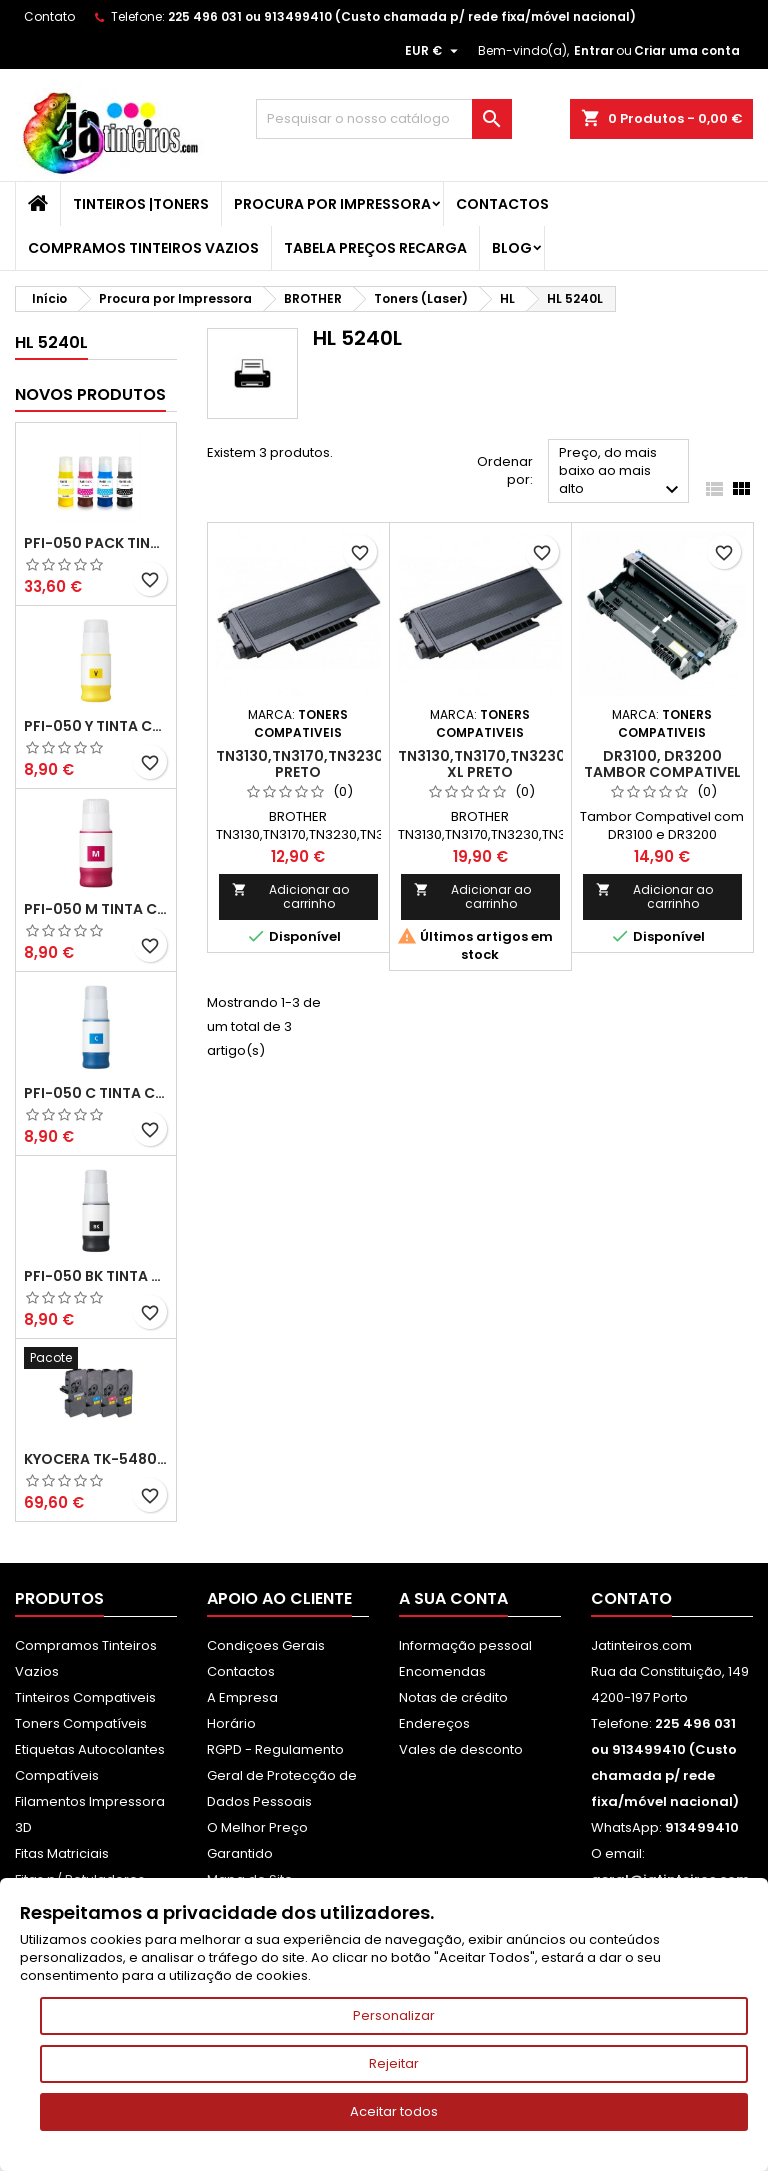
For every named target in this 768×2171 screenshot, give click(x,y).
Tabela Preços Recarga (375, 248)
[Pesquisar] (384, 119)
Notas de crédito (453, 1697)
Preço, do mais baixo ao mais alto (621, 472)
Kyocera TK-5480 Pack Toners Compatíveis (96, 1459)
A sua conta (453, 1598)
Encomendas (442, 1671)
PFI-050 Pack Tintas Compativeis (96, 543)
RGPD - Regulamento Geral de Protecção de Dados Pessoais (282, 1775)
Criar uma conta (687, 50)
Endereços (434, 1723)
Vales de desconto (461, 1749)
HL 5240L (51, 342)
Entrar (594, 50)
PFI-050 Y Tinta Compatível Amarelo (96, 726)
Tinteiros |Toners (141, 204)
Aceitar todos (394, 2111)
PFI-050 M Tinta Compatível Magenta (96, 909)
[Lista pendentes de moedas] (434, 51)
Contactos (502, 204)
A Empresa (242, 1697)
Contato (49, 16)
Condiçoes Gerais (266, 1645)
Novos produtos (90, 394)
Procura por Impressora (332, 204)
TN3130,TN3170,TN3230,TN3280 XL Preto (512, 764)
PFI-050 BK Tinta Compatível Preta (96, 1276)
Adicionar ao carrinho (290, 896)
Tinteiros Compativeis (85, 1697)
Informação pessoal (465, 1645)
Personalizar (394, 2015)
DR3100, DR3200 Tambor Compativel (662, 764)
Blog (512, 248)
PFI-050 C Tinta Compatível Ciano (96, 1093)
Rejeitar (394, 2063)
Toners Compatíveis (81, 1723)
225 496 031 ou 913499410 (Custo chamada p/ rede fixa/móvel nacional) (402, 16)
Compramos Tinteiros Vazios (143, 248)
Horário (231, 1723)
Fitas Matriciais (62, 1853)
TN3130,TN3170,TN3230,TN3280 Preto (330, 764)
